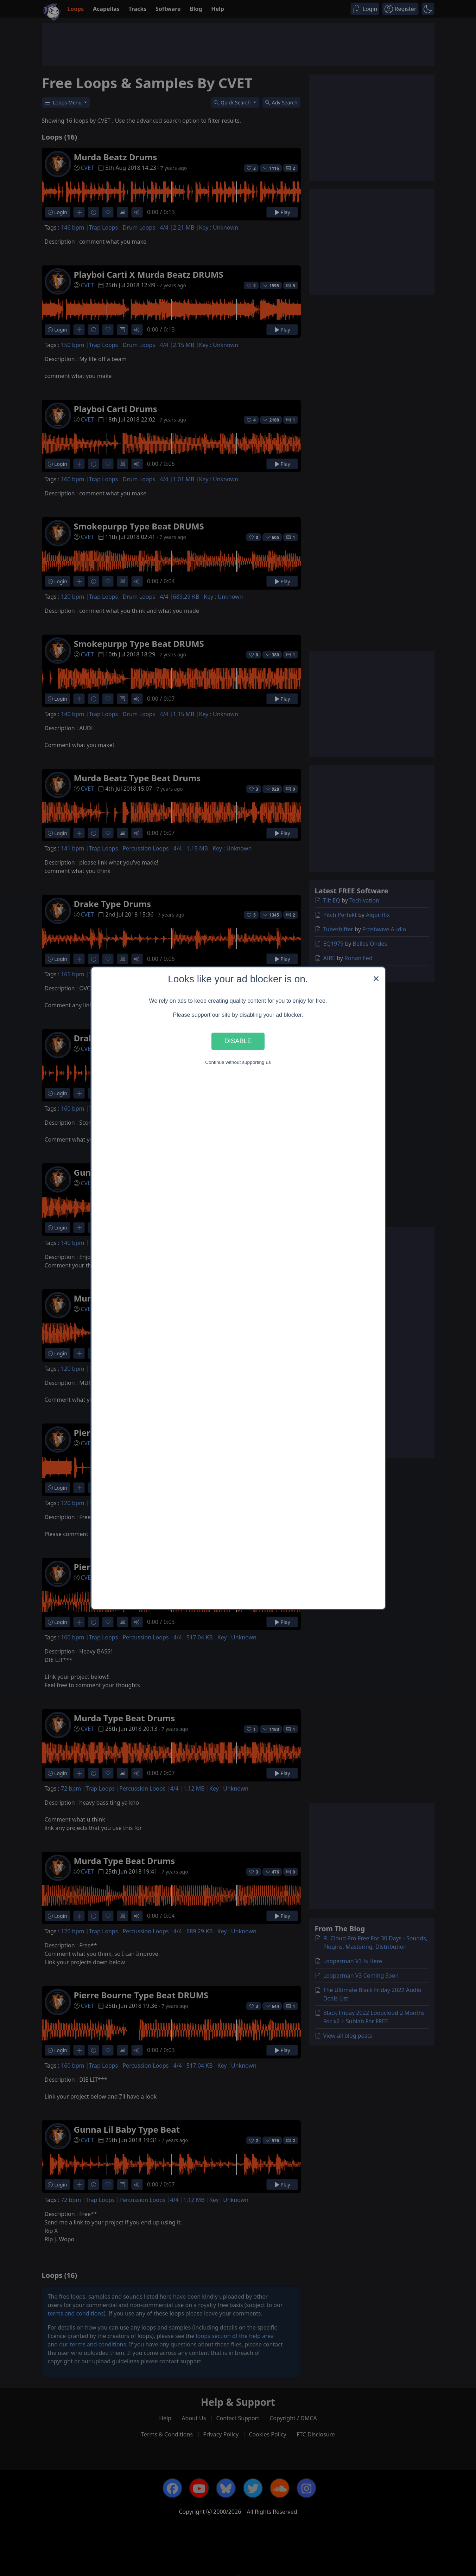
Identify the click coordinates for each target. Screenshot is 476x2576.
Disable (238, 1041)
